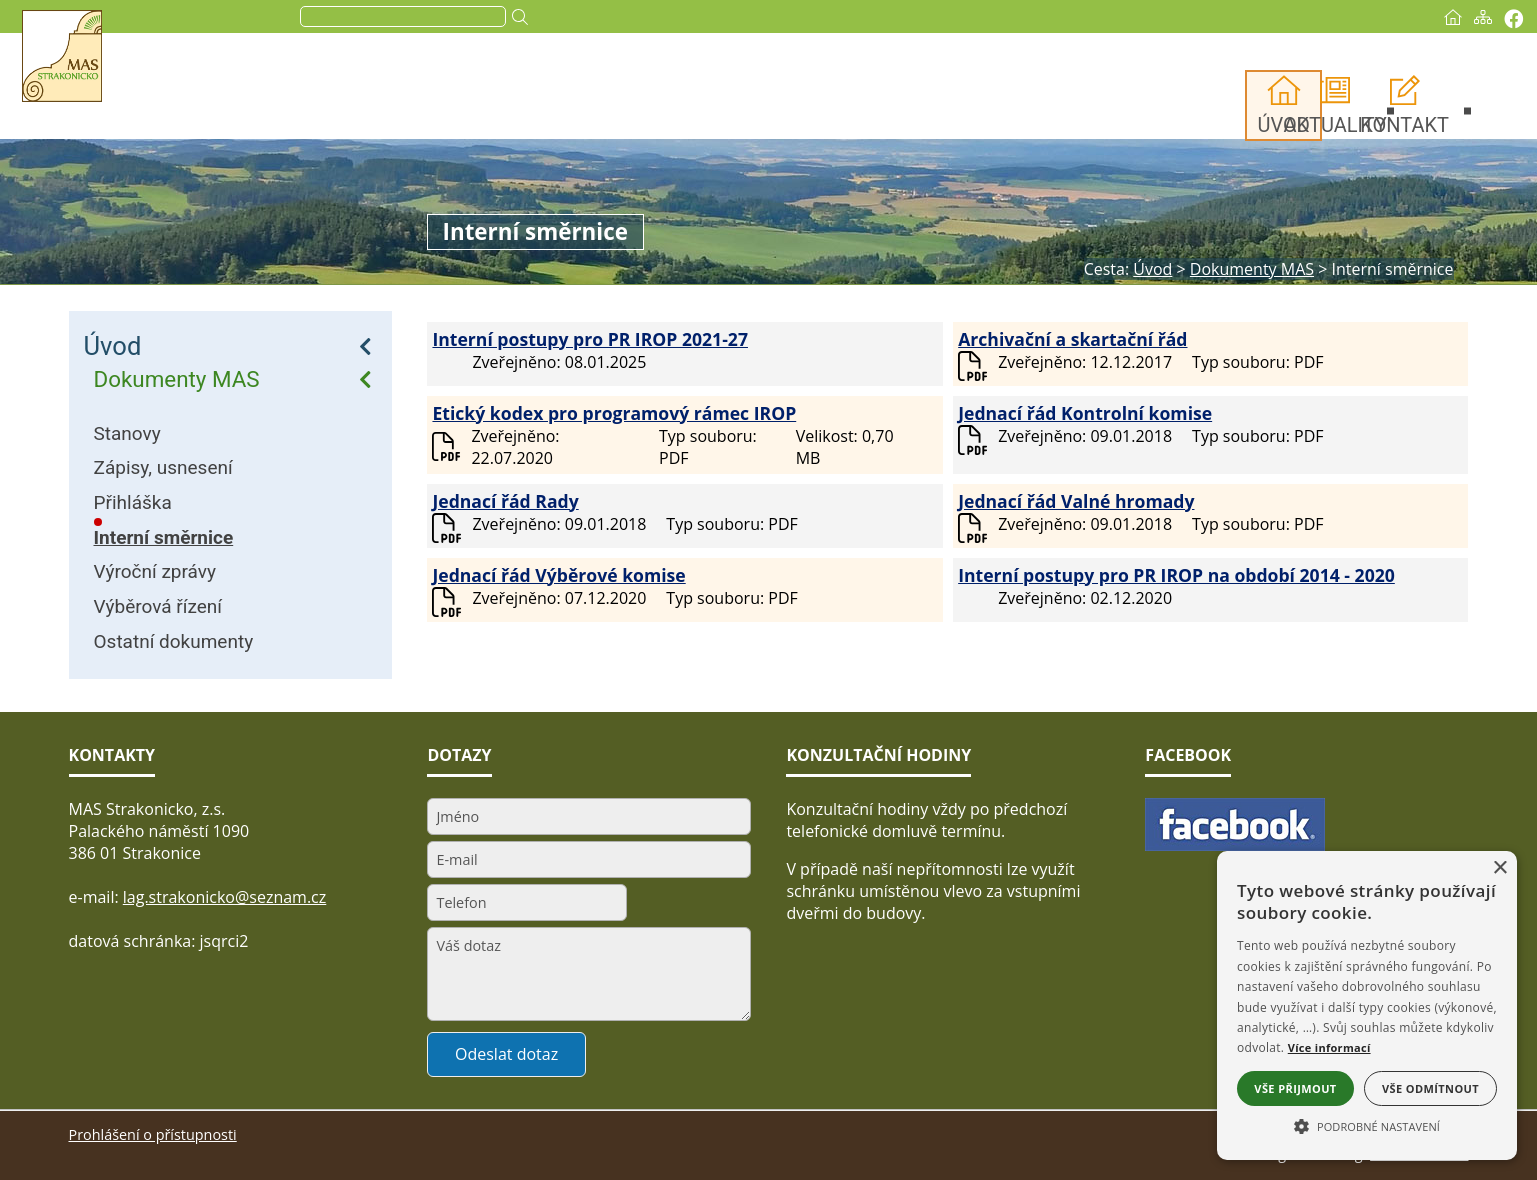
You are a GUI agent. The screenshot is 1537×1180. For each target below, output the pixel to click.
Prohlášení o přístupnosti (153, 1134)
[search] (470, 17)
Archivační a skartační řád (1072, 339)
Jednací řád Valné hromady (1076, 501)
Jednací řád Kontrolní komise (1085, 413)
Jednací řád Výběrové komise (558, 575)
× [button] (1499, 868)
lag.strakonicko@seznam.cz (225, 897)
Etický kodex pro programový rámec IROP (614, 413)
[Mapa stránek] (1415, 17)
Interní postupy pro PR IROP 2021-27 (590, 339)
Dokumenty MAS (177, 379)
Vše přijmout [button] (1295, 1088)
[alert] (1367, 1005)
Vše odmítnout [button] (1430, 1088)
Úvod (113, 346)
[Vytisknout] (1445, 18)
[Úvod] (1385, 17)
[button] (1367, 1125)
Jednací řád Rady (505, 501)
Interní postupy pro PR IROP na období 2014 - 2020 (1176, 575)
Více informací (1329, 1047)
